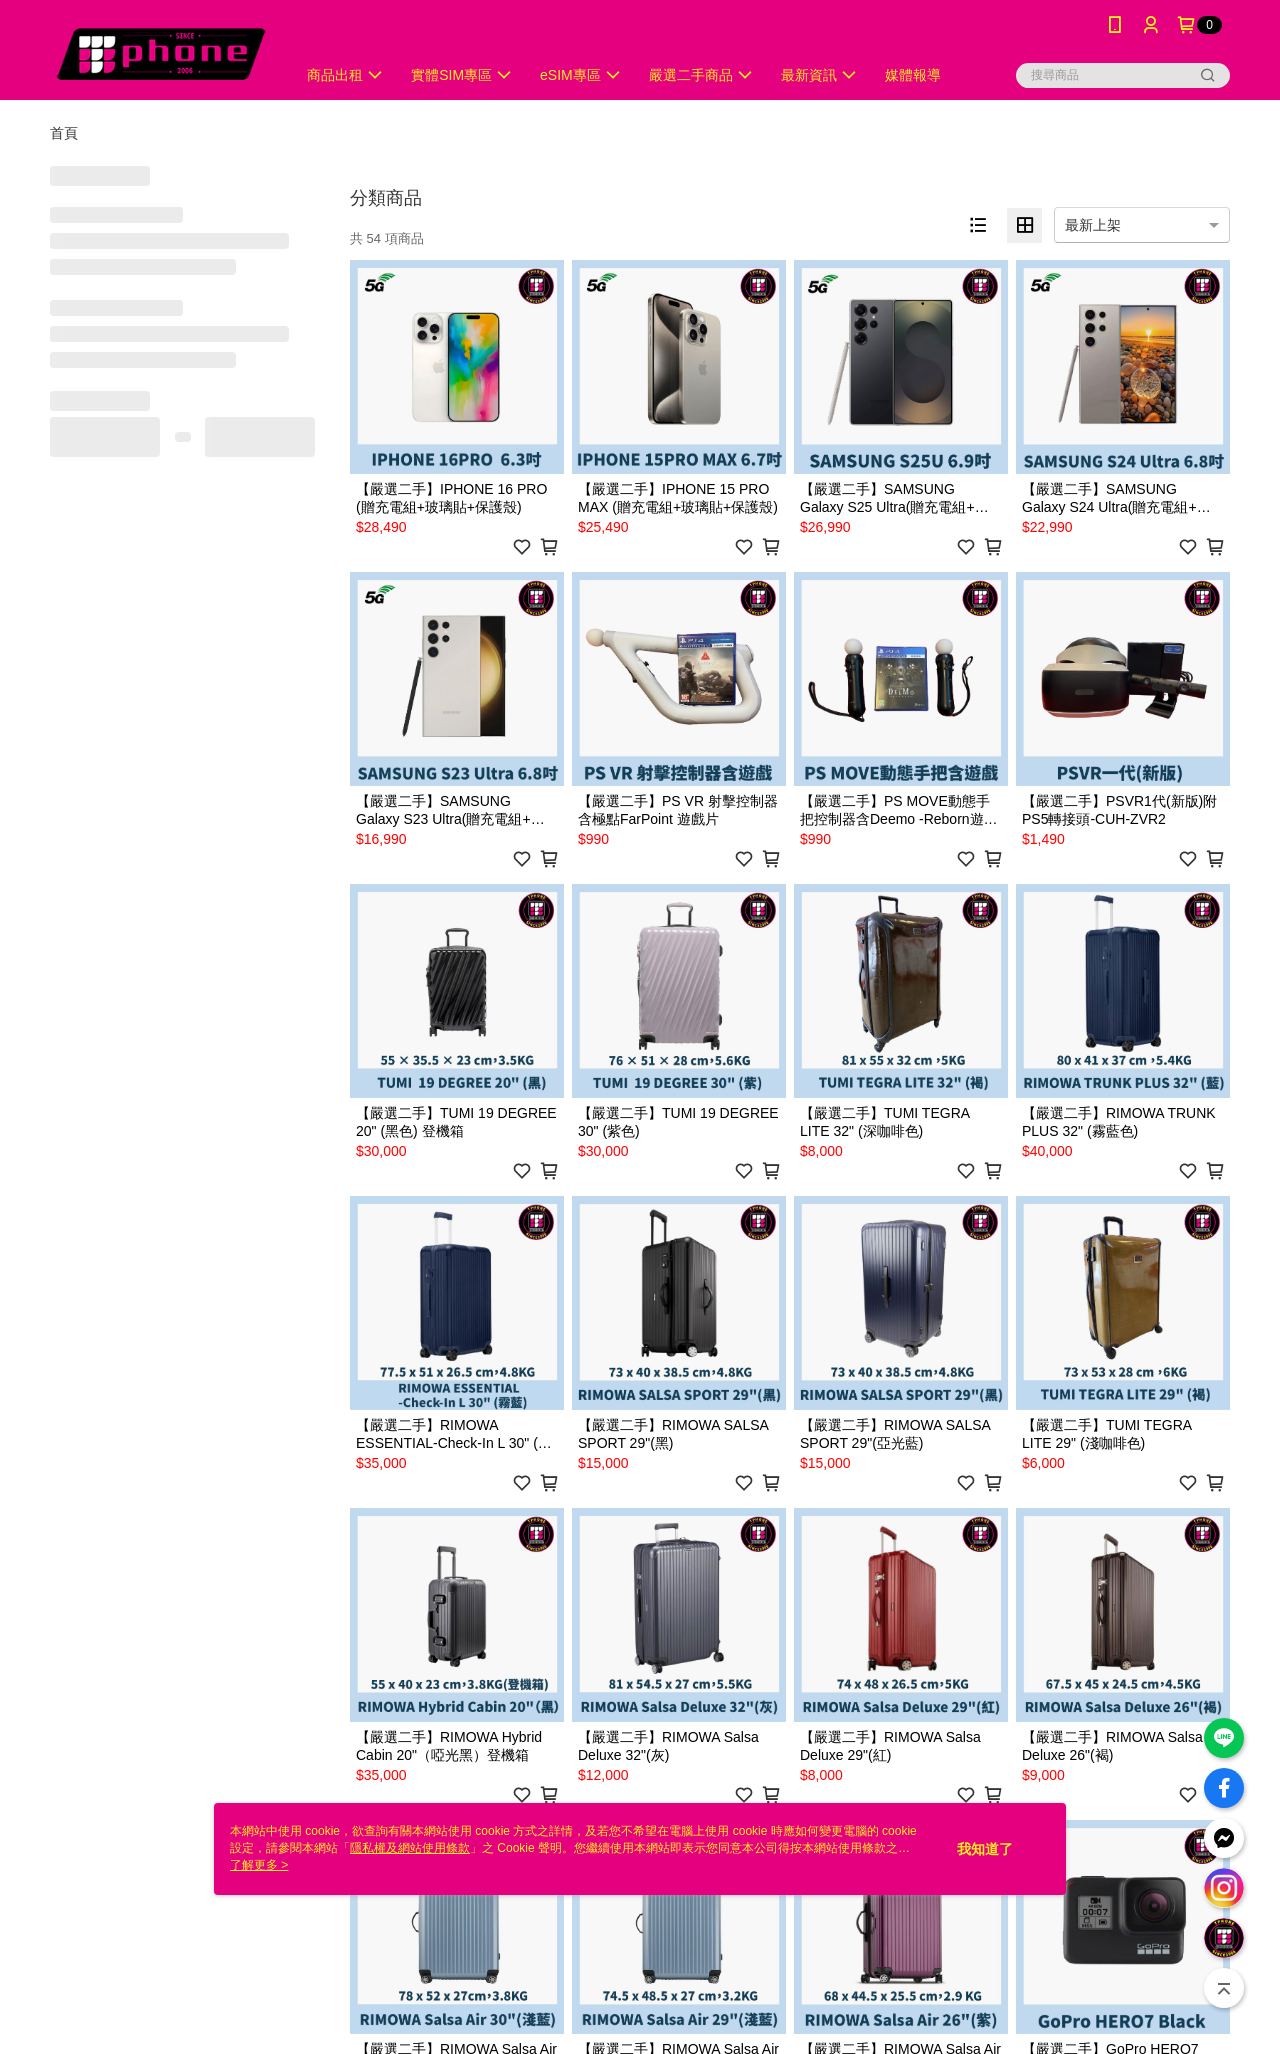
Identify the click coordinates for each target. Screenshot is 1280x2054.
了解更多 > (259, 1865)
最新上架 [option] (1093, 225)
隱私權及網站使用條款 (410, 1848)
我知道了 (985, 1849)
